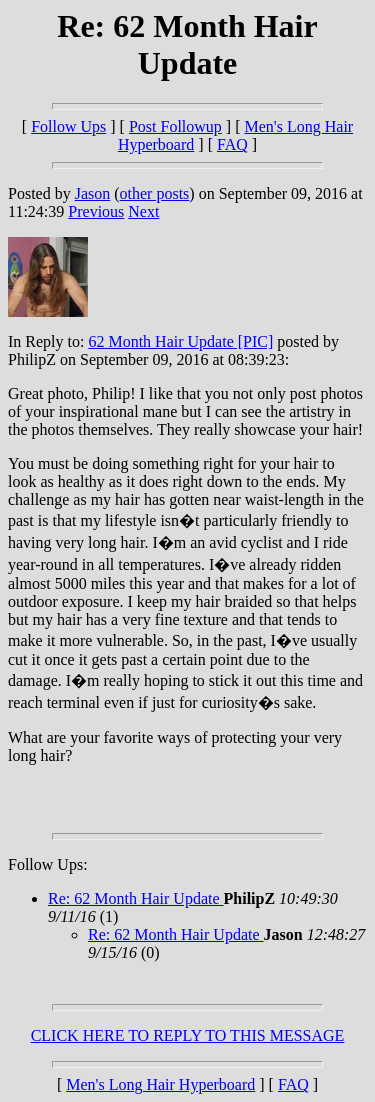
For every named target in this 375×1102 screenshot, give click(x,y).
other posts (155, 193)
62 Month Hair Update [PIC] (180, 341)
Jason (93, 193)
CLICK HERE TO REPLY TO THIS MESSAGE (188, 1035)
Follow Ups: (48, 864)
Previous (96, 211)
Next (143, 211)
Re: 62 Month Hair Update (136, 898)
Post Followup (175, 126)
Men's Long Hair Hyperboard (160, 1084)
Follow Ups (68, 126)
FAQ (232, 144)
